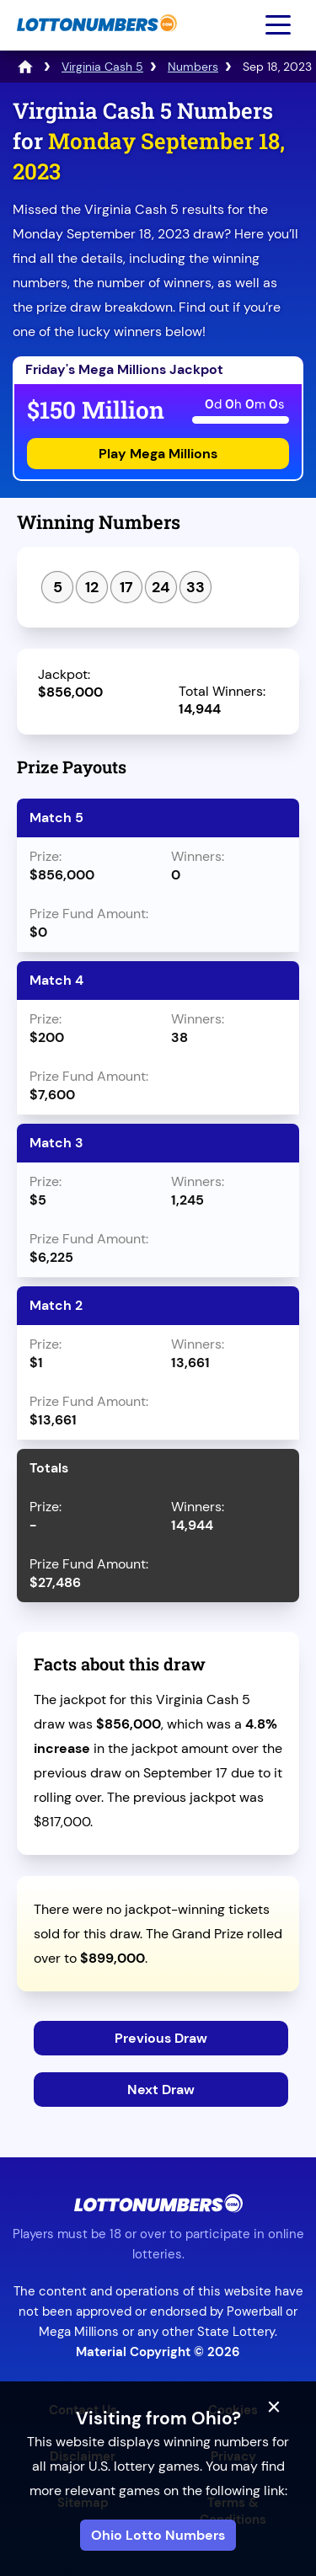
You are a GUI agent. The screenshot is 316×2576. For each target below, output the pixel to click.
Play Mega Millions (158, 453)
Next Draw (161, 2089)
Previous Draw (161, 2038)
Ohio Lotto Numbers (158, 2535)
